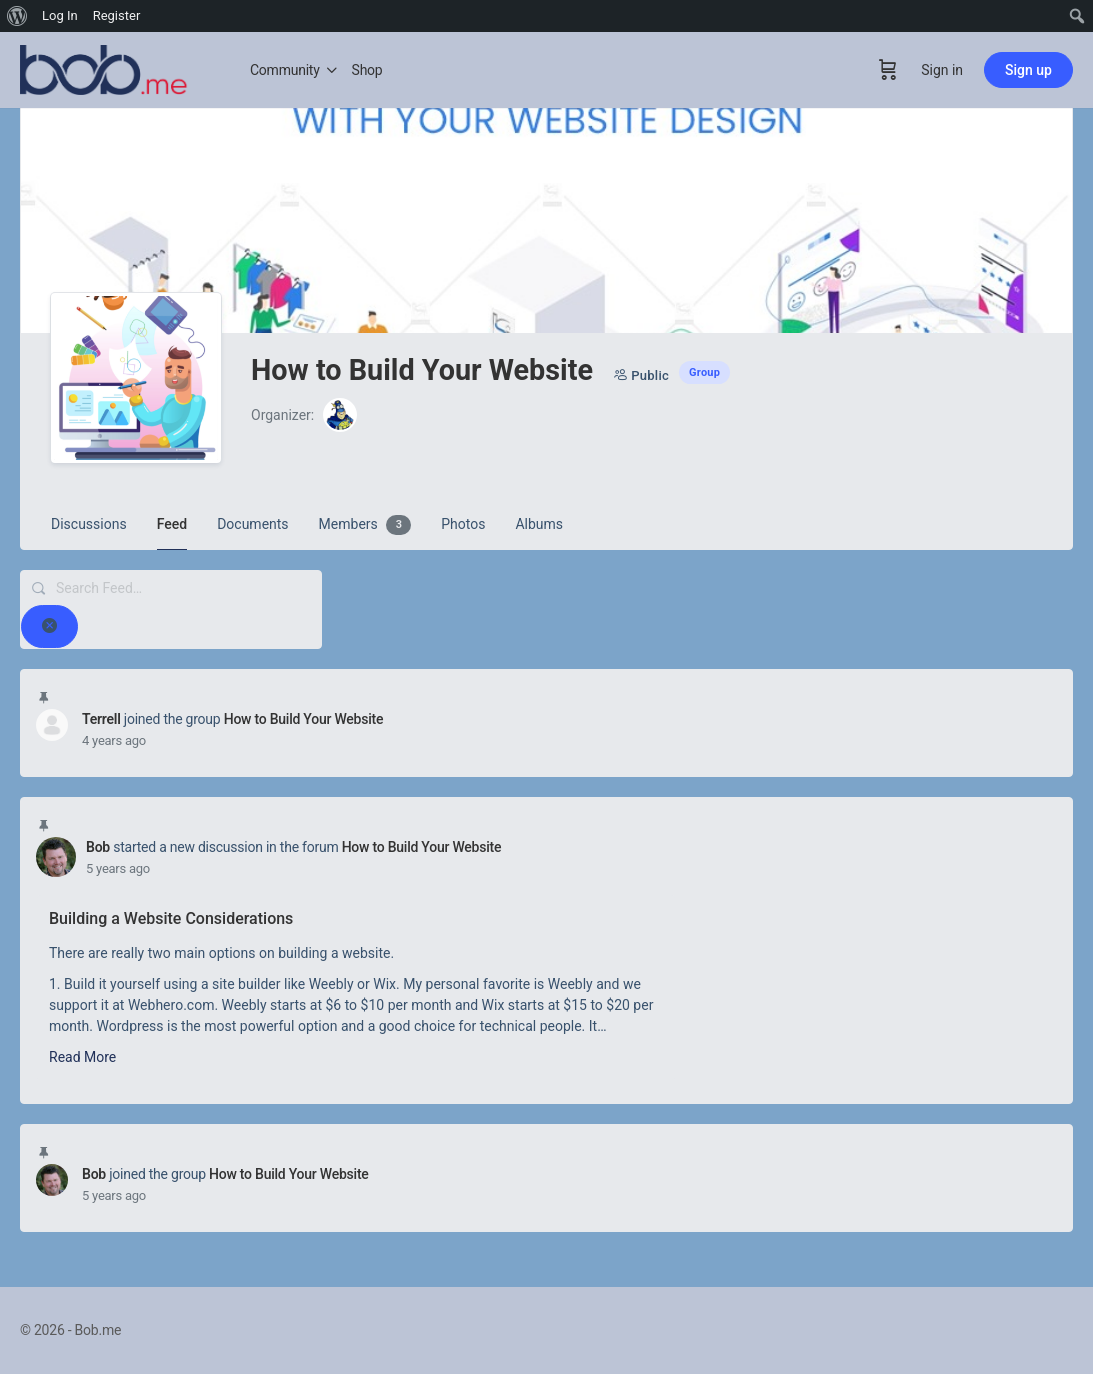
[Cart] (888, 70)
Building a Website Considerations (171, 918)
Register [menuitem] (117, 15)
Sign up (1028, 70)
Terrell (101, 719)
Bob (98, 847)
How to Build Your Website (303, 719)
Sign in (942, 70)
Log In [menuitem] (60, 15)
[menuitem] (17, 16)
